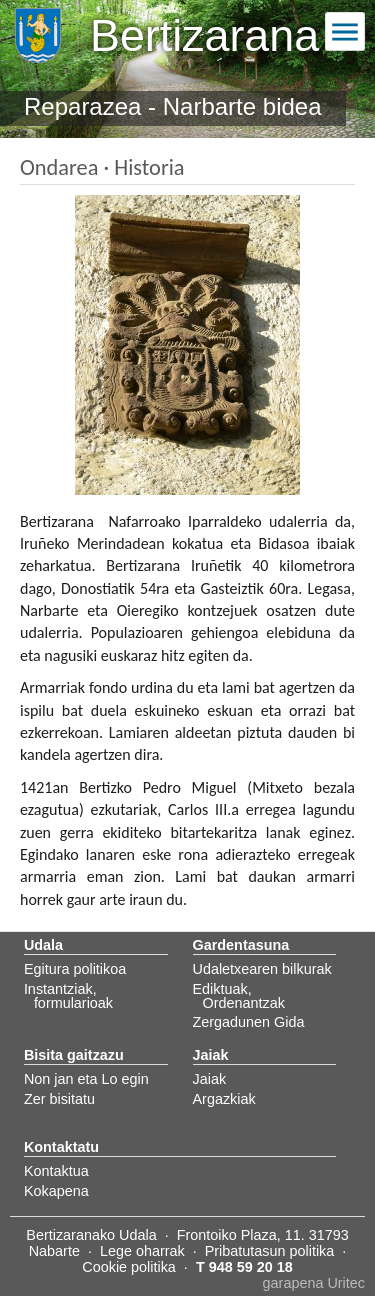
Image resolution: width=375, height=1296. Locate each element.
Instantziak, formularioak (68, 996)
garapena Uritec (314, 1283)
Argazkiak (224, 1099)
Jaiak (210, 1079)
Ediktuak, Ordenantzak (239, 996)
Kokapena (56, 1191)
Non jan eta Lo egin (86, 1079)
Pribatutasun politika (270, 1251)
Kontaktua (56, 1171)
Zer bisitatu (59, 1099)
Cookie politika (129, 1267)
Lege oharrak (142, 1251)
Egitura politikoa (75, 969)
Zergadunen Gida (249, 1022)
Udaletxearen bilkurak (262, 969)
